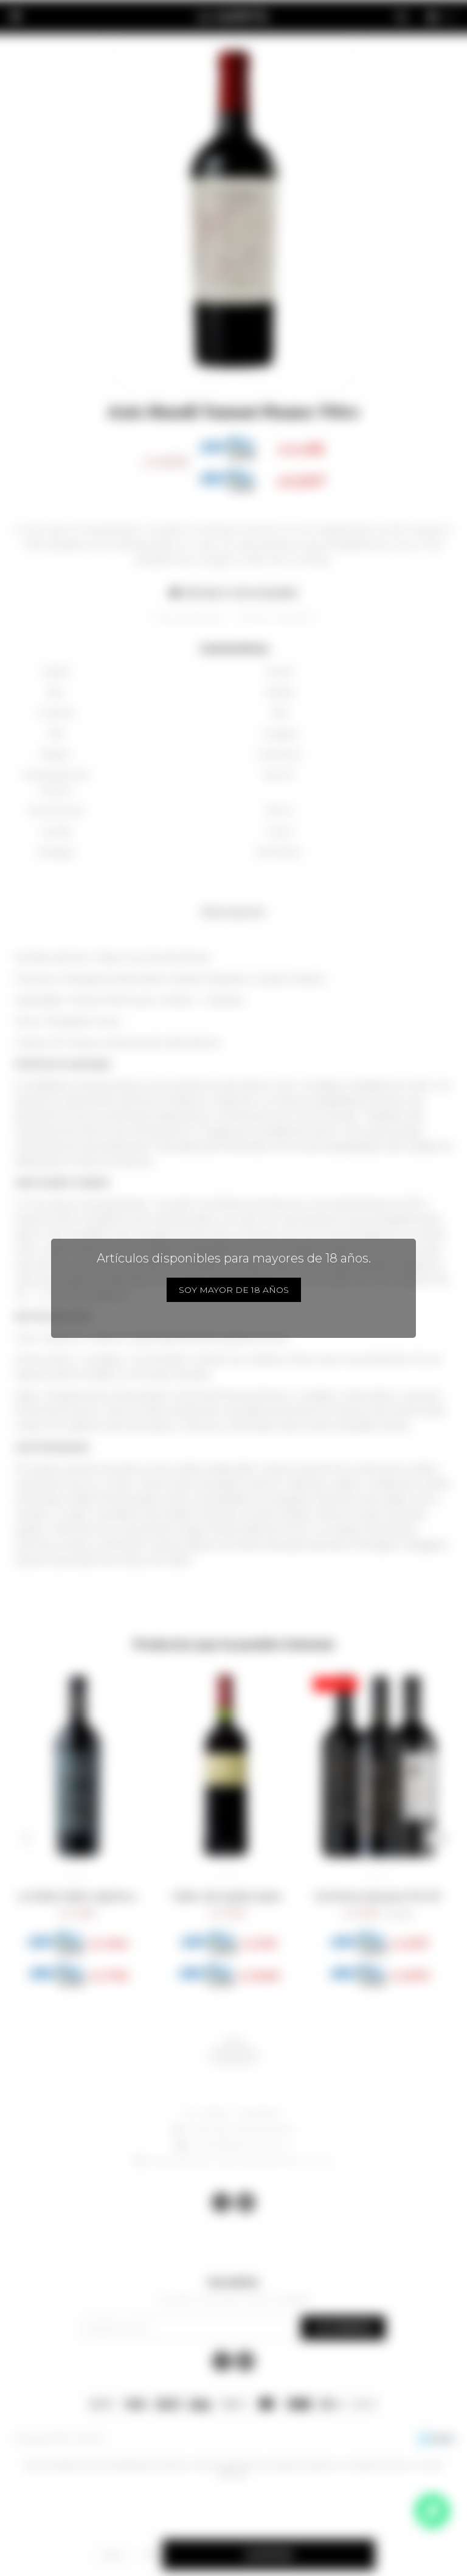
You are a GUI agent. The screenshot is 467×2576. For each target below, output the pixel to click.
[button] (26, 1838)
